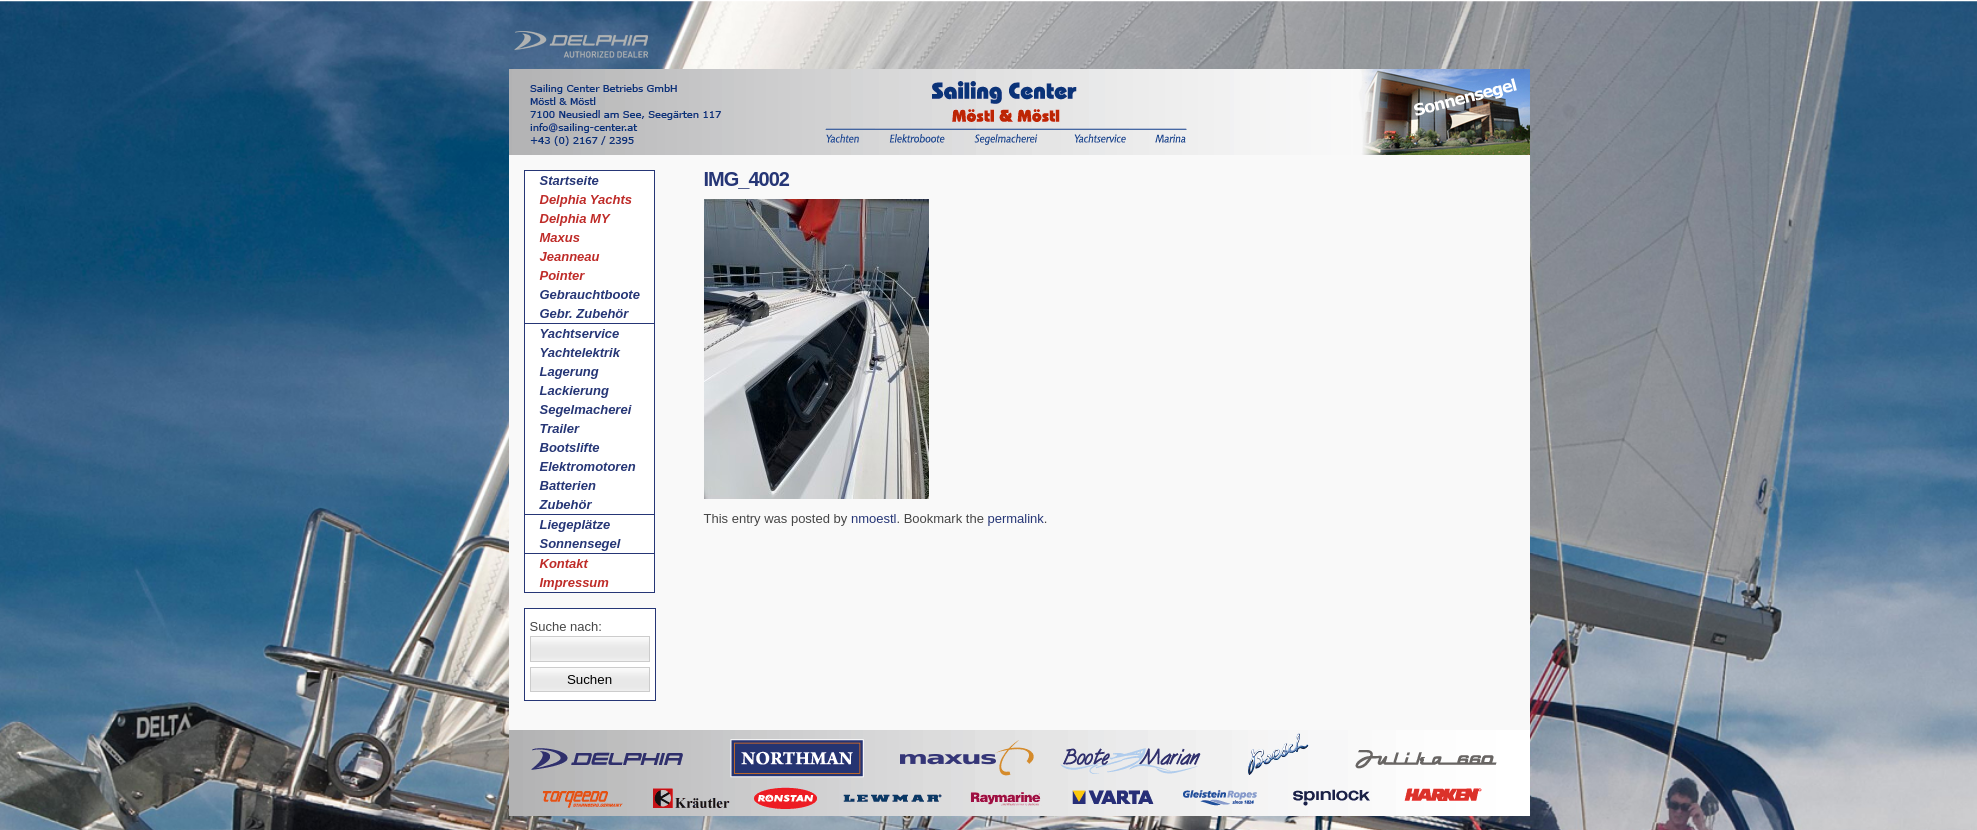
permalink (1015, 518)
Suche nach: (566, 626)
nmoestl (874, 518)
